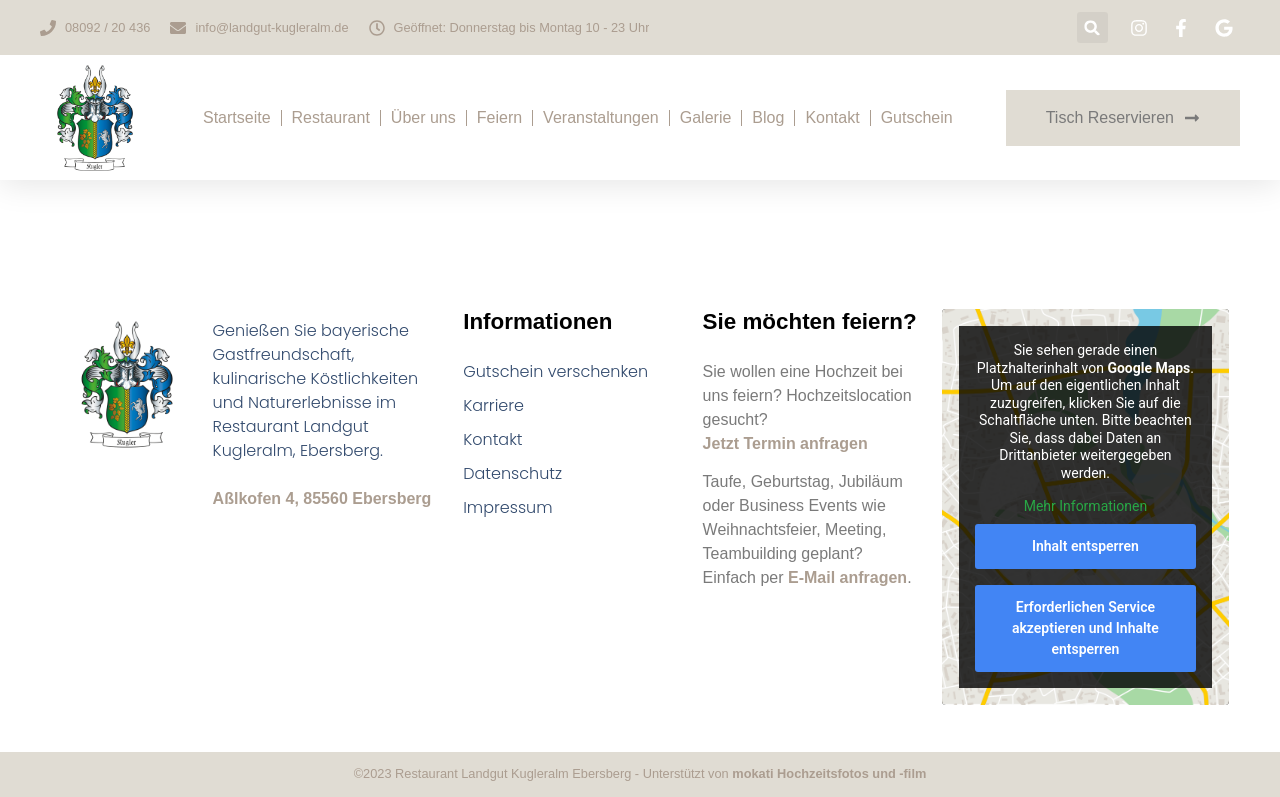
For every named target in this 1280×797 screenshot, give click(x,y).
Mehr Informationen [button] (1085, 506)
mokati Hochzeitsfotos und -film (829, 773)
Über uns (423, 117)
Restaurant (331, 117)
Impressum (507, 507)
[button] (1092, 27)
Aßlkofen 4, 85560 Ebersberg (322, 498)
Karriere (493, 405)
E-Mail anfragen (847, 577)
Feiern (499, 117)
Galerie (706, 117)
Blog (768, 117)
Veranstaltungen (601, 117)
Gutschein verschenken (555, 371)
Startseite (237, 117)
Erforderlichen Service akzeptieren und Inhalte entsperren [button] (1085, 627)
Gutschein (917, 117)
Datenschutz (512, 473)
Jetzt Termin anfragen (785, 443)
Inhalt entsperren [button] (1085, 545)
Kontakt (832, 117)
